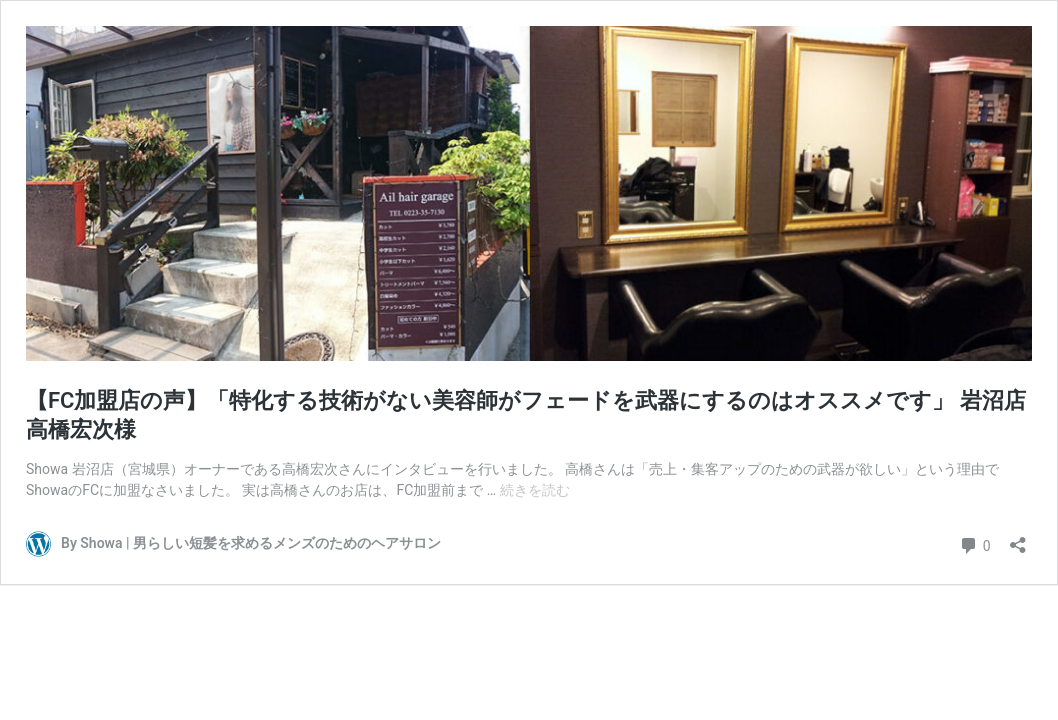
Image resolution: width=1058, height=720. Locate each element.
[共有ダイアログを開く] (1018, 538)
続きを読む (535, 490)
